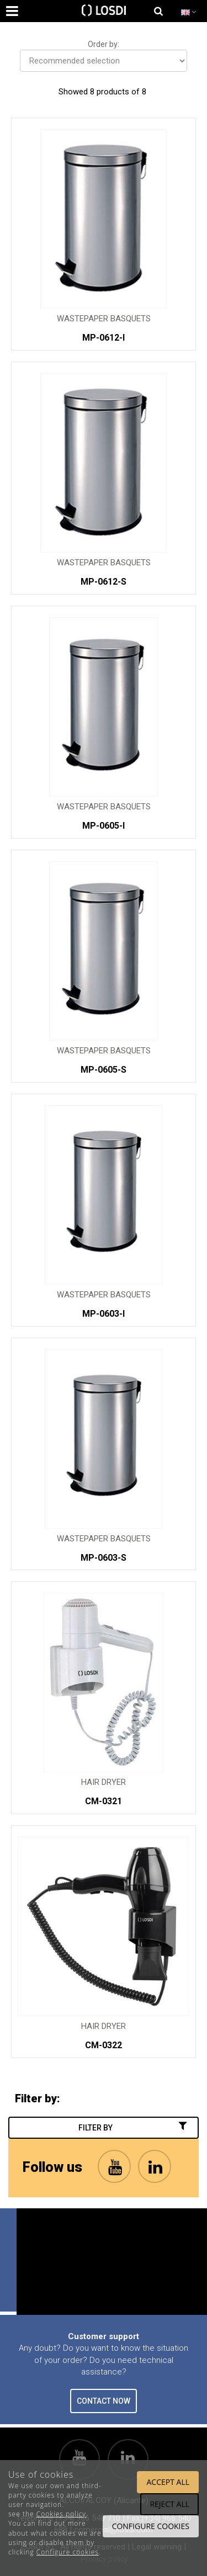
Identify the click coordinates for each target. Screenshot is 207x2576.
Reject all (169, 2504)
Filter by (133, 2127)
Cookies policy (61, 2514)
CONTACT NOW (103, 2401)
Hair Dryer (103, 1782)
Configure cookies (67, 2552)
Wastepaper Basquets (104, 319)
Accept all (167, 2482)
